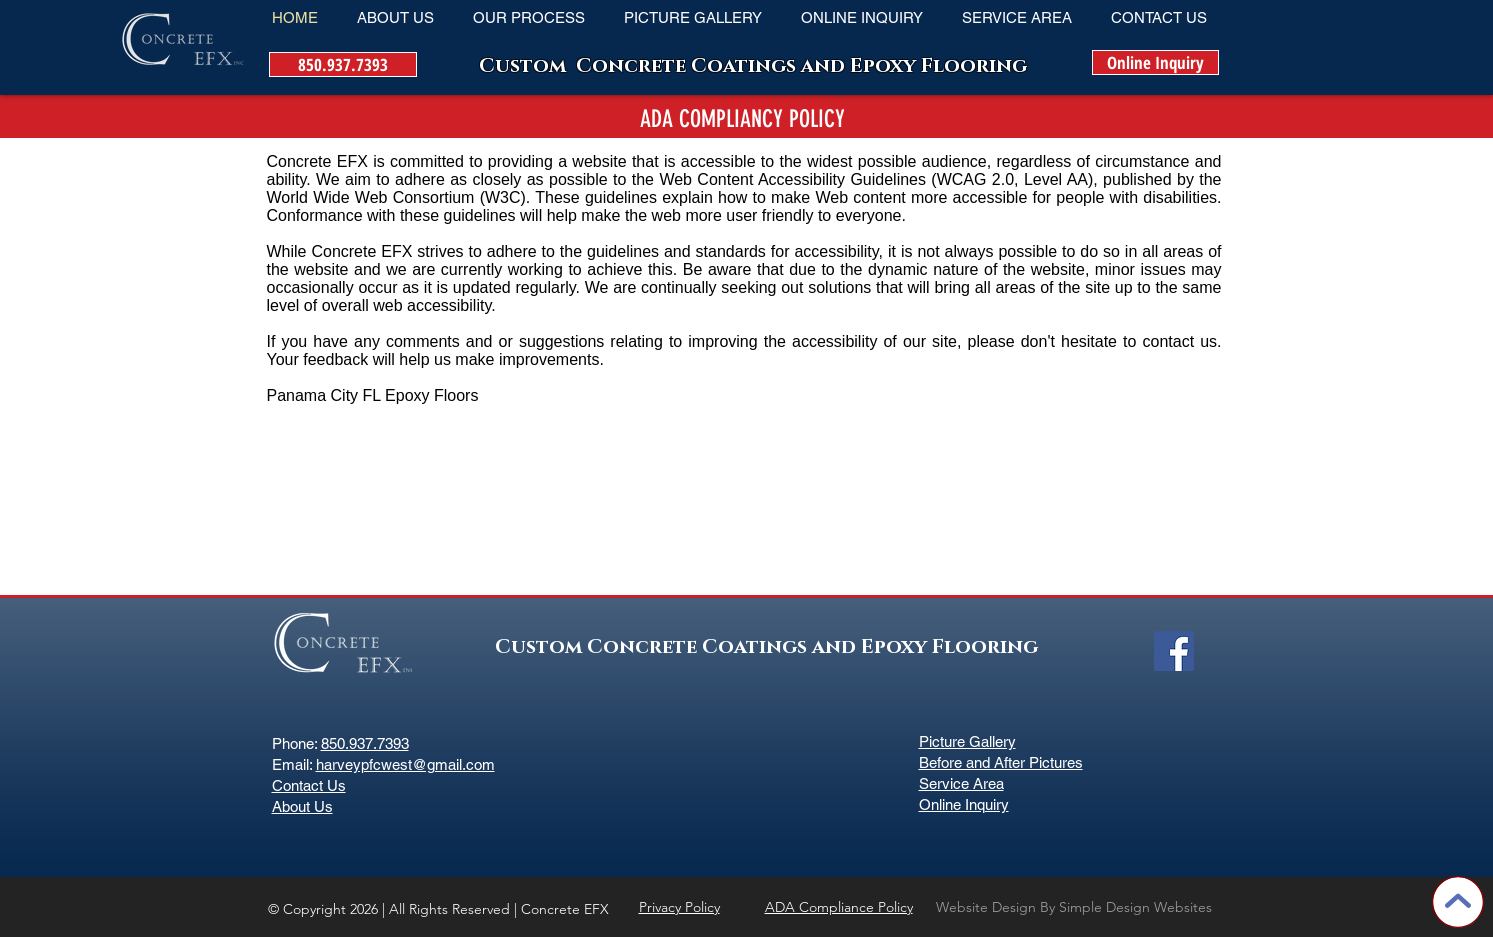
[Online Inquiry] (1155, 62)
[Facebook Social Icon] (1174, 651)
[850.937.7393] (343, 64)
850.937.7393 (365, 743)
